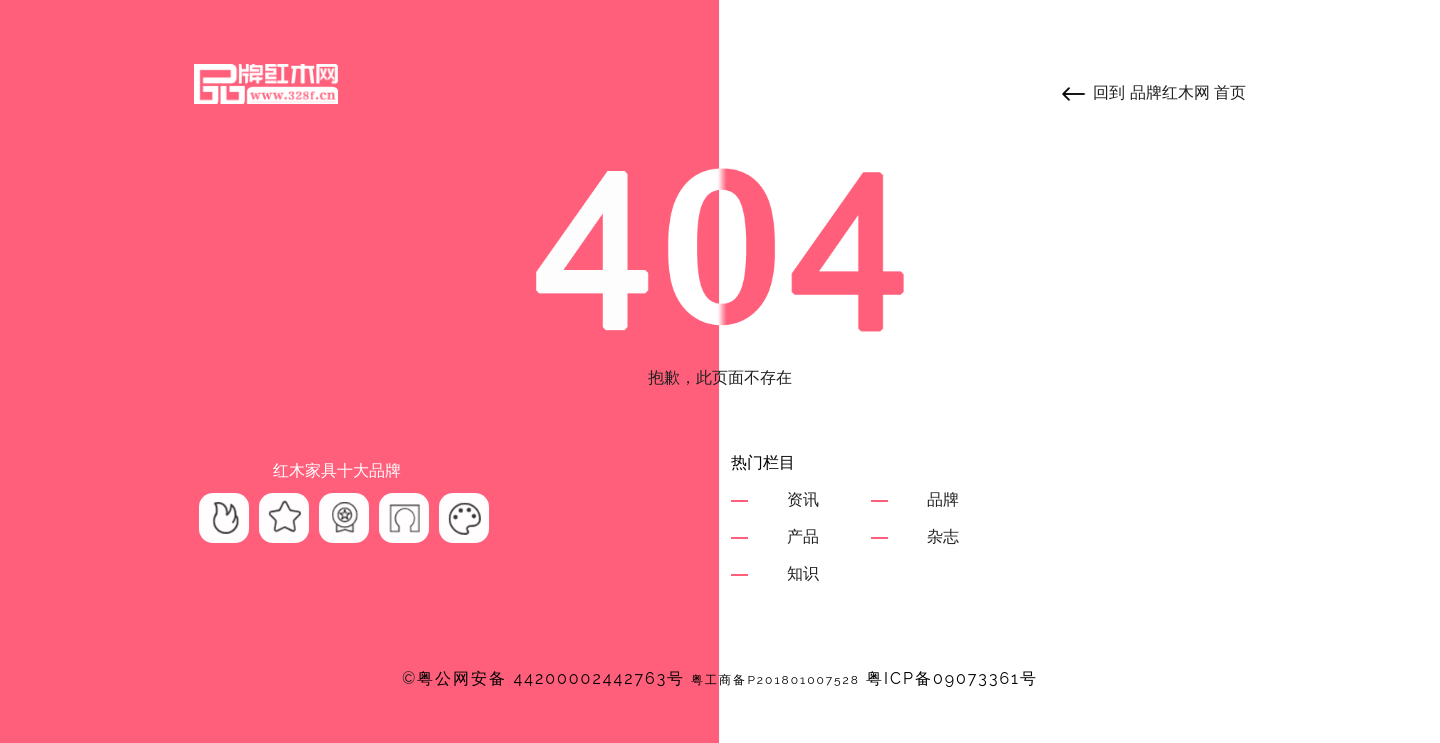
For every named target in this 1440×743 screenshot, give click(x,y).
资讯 (803, 499)
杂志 (943, 536)
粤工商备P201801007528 (775, 680)
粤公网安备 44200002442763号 (551, 678)
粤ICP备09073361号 (952, 678)
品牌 (943, 499)
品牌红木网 (1170, 92)
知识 (803, 573)
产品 (803, 536)
